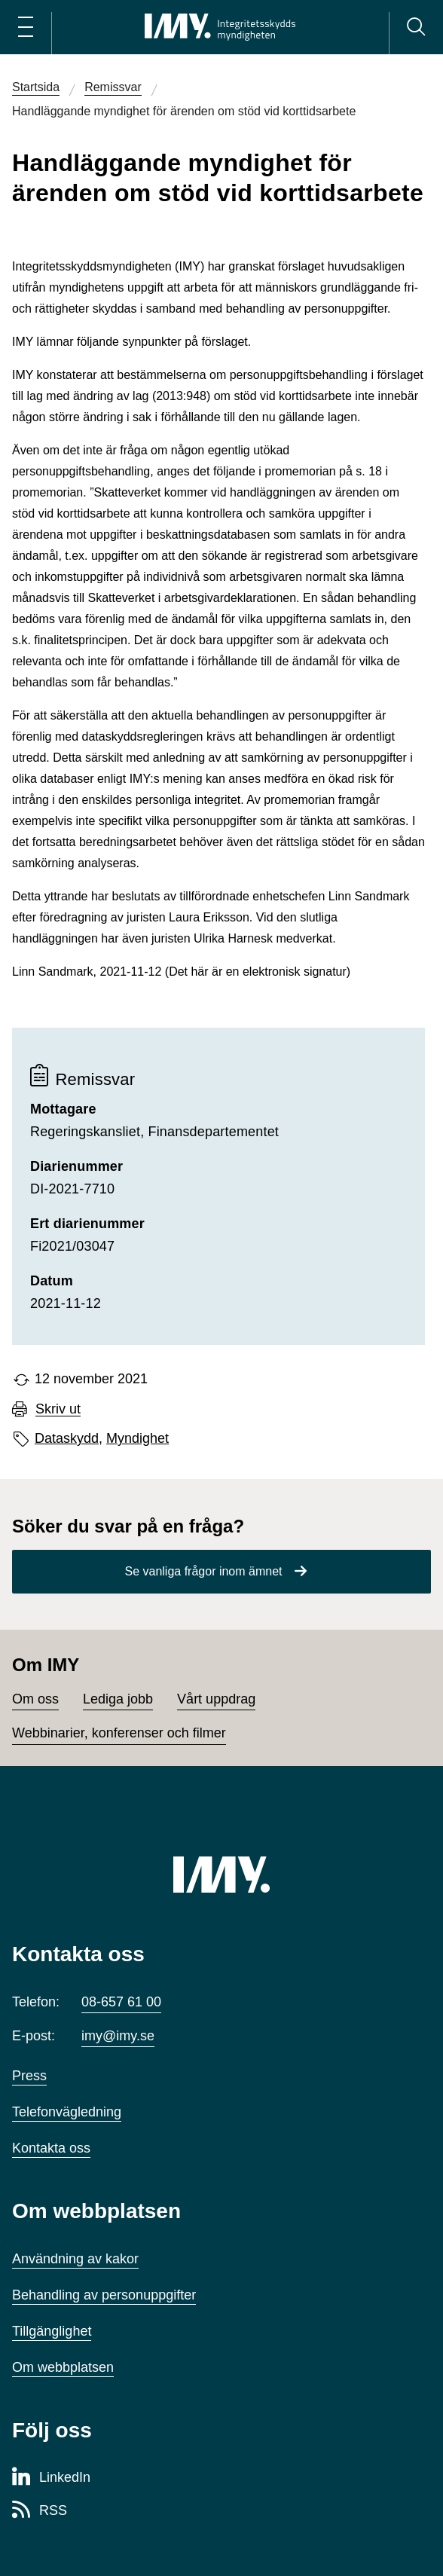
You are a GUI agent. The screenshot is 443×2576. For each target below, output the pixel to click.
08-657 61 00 (121, 2001)
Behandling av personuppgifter (104, 2295)
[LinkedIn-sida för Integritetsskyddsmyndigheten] (51, 2478)
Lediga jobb (118, 1699)
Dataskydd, (68, 1438)
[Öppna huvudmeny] (25, 27)
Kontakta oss (51, 2148)
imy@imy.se (117, 2035)
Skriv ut (58, 1409)
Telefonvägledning (66, 2111)
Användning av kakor (75, 2258)
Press (29, 2075)
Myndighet (137, 1438)
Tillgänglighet (51, 2331)
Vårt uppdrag (216, 1699)
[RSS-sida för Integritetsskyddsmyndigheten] (39, 2511)
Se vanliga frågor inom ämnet (204, 1571)
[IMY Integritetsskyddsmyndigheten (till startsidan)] (220, 27)
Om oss (35, 1699)
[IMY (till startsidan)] (221, 1874)
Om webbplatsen (63, 2367)
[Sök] (416, 27)
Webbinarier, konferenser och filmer (119, 1732)
